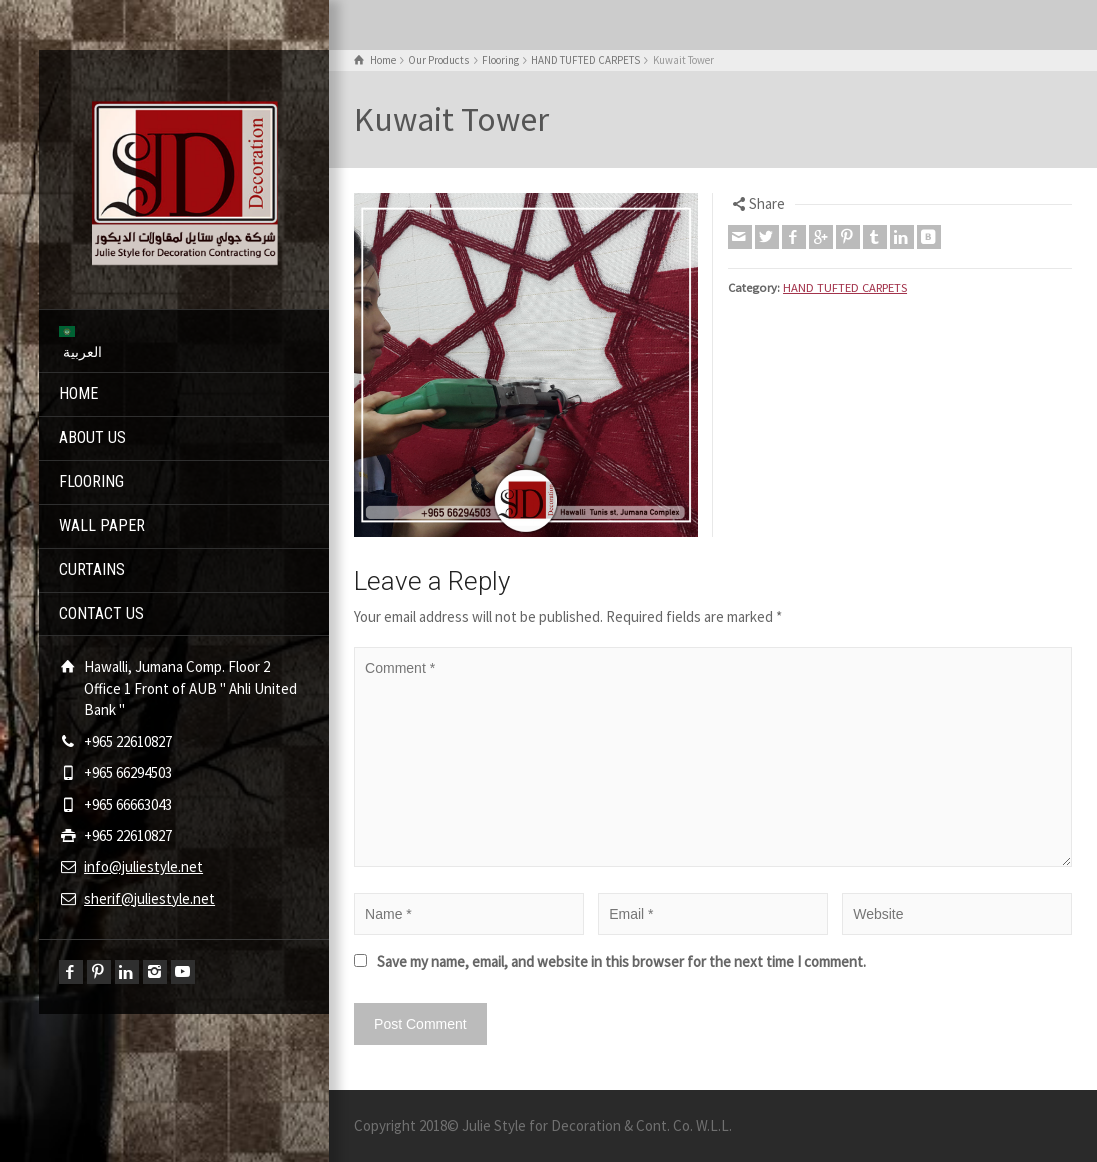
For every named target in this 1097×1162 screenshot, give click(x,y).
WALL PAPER (102, 525)
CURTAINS (92, 569)
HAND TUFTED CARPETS (845, 287)
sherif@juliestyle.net (149, 898)
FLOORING (91, 481)
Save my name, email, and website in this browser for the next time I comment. (621, 961)
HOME (78, 393)
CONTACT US (101, 613)
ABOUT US (92, 437)
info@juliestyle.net (143, 866)
